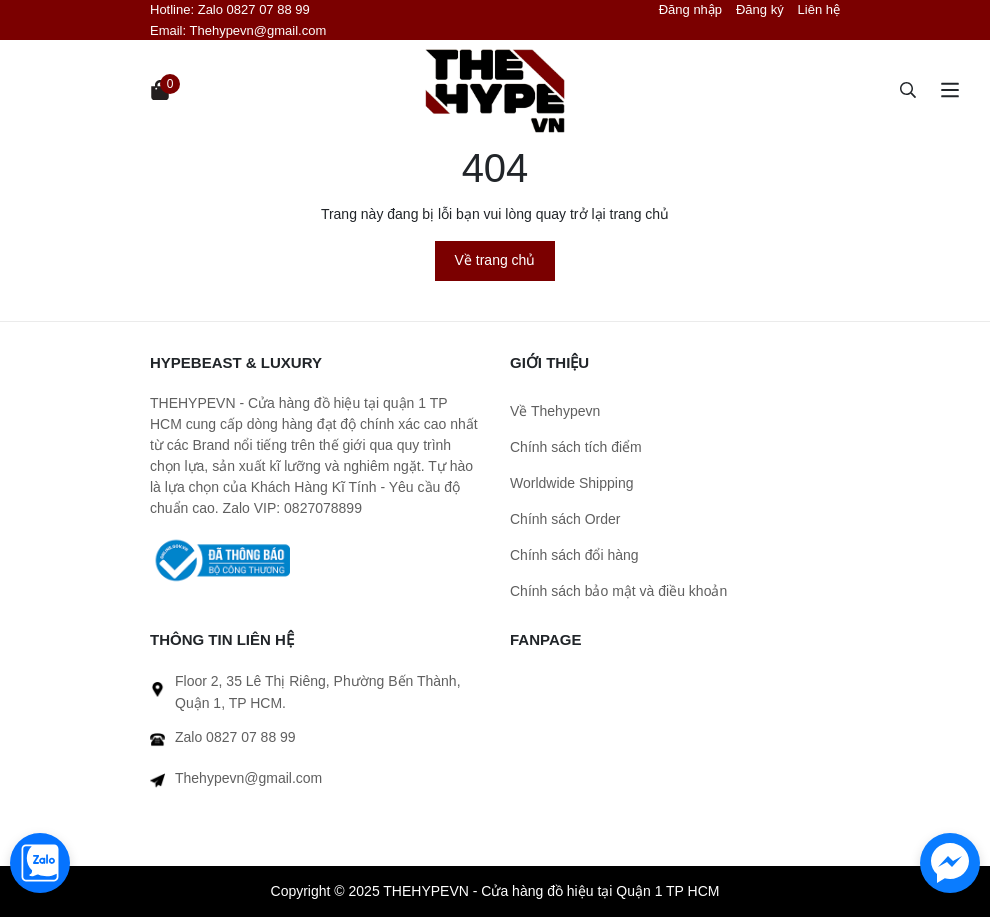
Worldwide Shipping (571, 483)
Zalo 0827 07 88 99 (254, 9)
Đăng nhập (690, 9)
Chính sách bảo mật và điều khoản (618, 591)
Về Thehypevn (555, 411)
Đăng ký (760, 9)
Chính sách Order (565, 519)
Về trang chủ (495, 260)
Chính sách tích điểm (576, 447)
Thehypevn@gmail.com (258, 30)
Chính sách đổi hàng (574, 555)
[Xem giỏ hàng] (160, 89)
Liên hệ (819, 9)
